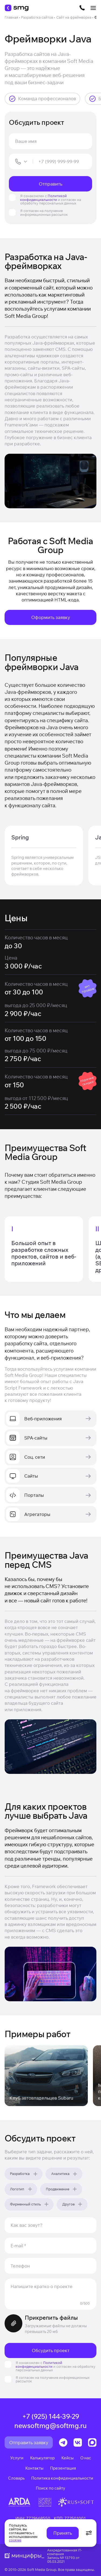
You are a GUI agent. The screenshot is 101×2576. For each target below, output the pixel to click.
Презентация (63, 2468)
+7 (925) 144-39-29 (50, 2416)
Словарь (16, 2478)
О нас (85, 2457)
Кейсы (67, 2457)
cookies (15, 2540)
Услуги (16, 2457)
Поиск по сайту (50, 2488)
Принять (62, 2533)
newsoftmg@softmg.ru (50, 2426)
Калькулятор (42, 2457)
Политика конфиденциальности (62, 2478)
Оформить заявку (50, 617)
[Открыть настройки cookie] (88, 2533)
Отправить (50, 184)
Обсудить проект (50, 2350)
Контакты (34, 2468)
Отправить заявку (28, 2442)
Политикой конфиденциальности (43, 198)
